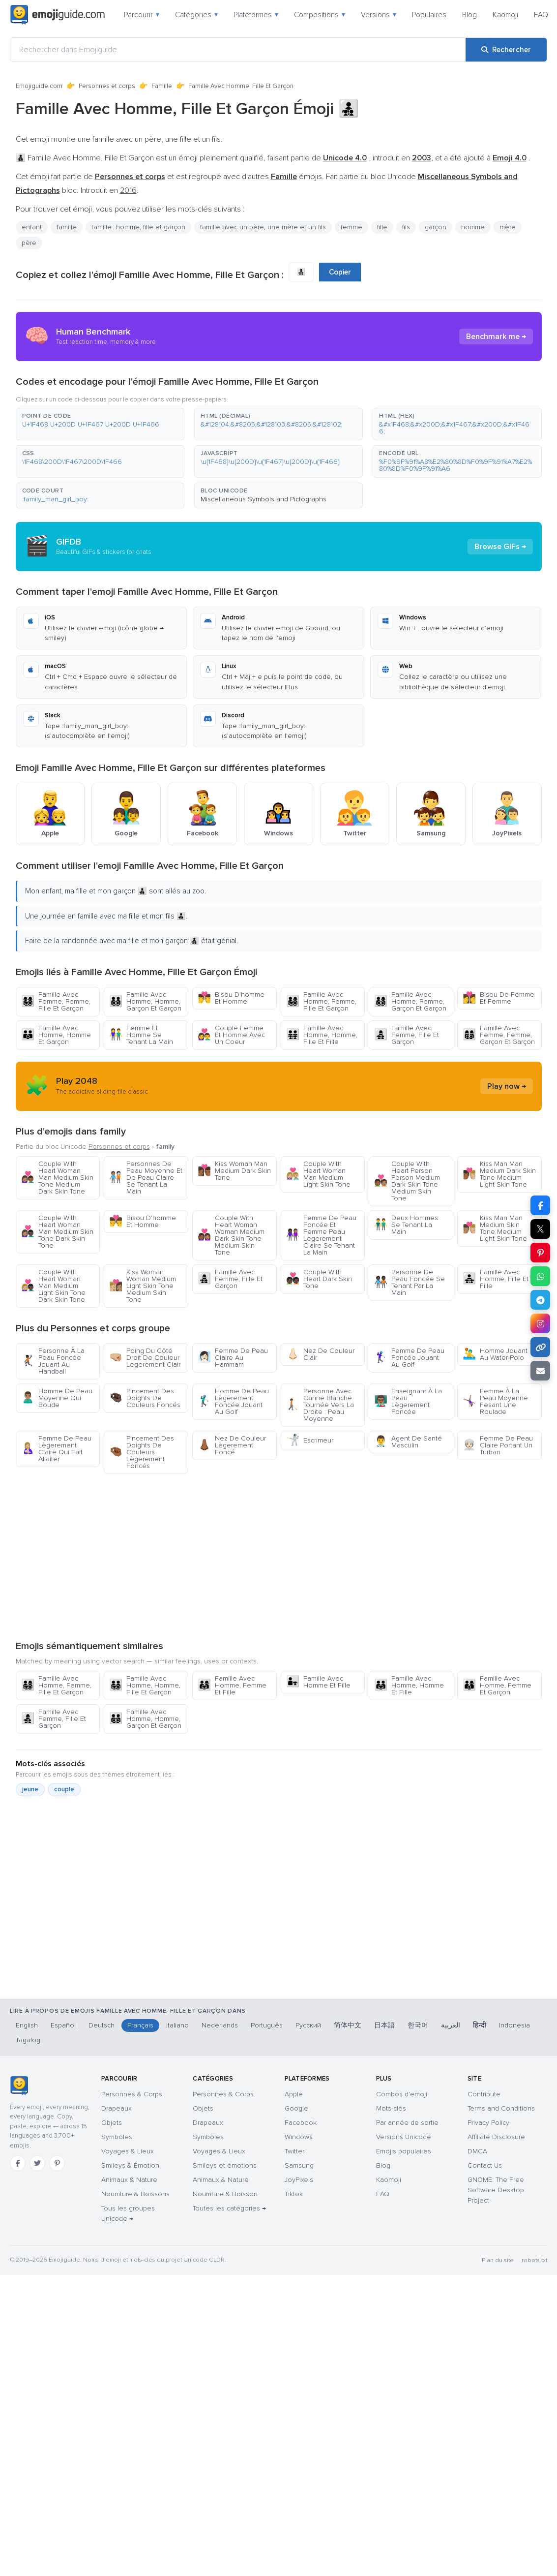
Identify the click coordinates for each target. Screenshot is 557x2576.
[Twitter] (37, 2163)
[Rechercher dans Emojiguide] (238, 49)
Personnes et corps (107, 86)
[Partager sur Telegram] (540, 1300)
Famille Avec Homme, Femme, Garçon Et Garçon (410, 1001)
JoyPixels (299, 2180)
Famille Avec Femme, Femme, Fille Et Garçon (55, 1001)
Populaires (429, 14)
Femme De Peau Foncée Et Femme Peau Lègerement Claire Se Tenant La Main (321, 1235)
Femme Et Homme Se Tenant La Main (141, 1035)
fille (382, 227)
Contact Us (485, 2165)
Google (296, 2108)
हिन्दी (479, 2025)
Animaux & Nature (129, 2180)
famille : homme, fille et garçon (138, 227)
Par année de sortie (407, 2122)
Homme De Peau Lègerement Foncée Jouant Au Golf (233, 1401)
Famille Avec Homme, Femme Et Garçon (497, 1685)
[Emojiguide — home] (57, 15)
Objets (111, 2122)
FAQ (541, 14)
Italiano (177, 2025)
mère (507, 227)
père (29, 243)
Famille (161, 86)
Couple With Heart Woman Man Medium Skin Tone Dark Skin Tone (57, 1232)
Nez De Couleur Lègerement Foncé (232, 1445)
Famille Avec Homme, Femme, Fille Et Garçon (321, 1001)
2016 (128, 190)
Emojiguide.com (39, 86)
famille (67, 227)
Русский (308, 2025)
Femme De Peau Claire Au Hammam (233, 1358)
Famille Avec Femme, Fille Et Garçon (406, 1035)
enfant (32, 227)
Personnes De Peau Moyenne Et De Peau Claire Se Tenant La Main (145, 1178)
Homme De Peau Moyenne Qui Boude (56, 1398)
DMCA (477, 2151)
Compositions (319, 14)
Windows (299, 2137)
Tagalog (28, 2040)
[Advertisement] (278, 1556)
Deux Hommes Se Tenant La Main (406, 1225)
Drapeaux (116, 2108)
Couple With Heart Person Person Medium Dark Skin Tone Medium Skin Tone (407, 1181)
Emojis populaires (403, 2151)
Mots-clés (391, 2108)
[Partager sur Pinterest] (540, 1252)
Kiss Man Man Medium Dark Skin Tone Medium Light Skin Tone (499, 1174)
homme (473, 227)
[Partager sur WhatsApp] (540, 1276)
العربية (450, 2025)
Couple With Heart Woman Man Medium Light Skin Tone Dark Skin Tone (53, 1286)
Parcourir (141, 14)
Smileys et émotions (225, 2165)
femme (351, 227)
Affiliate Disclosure (496, 2137)
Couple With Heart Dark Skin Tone (319, 1279)
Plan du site (498, 2260)
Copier (340, 272)
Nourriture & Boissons (135, 2194)
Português (267, 2025)
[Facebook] (18, 2163)
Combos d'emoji (401, 2094)
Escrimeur (309, 1440)
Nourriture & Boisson (225, 2194)
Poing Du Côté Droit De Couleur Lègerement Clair (144, 1358)
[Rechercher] (506, 49)
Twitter (294, 2151)
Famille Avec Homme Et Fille (318, 1681)
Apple (294, 2094)
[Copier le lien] (540, 1347)
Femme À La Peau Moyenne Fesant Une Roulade (495, 1401)
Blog (469, 14)
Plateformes (256, 14)
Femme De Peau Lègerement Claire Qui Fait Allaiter (56, 1448)
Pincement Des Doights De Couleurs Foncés (144, 1398)
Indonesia (514, 2025)
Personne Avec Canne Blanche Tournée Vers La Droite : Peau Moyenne (320, 1405)
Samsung (299, 2165)
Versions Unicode (403, 2137)
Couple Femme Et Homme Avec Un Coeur (231, 1035)
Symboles (116, 2137)
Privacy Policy (488, 2122)
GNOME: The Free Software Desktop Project (496, 2190)
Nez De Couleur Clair (320, 1354)
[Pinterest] (57, 2163)
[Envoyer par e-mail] (540, 1370)
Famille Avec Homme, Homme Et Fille (409, 1685)
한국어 (418, 2025)
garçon (435, 227)
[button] (100, 424)
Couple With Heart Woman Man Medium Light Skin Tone (318, 1174)
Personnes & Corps (131, 2094)
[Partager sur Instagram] (540, 1323)
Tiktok (294, 2194)
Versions (378, 14)
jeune (30, 1789)
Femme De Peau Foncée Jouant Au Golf (409, 1358)
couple (64, 1789)
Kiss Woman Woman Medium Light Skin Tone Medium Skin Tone (142, 1286)
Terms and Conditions (501, 2108)
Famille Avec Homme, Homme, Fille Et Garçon (144, 1685)
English (27, 2025)
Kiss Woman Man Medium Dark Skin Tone (234, 1171)
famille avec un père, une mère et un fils (263, 227)
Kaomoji (505, 14)
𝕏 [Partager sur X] (540, 1229)
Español (63, 2025)
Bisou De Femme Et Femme (498, 998)
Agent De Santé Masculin (408, 1441)
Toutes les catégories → (229, 2208)
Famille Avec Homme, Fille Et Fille (495, 1279)
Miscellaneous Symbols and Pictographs (263, 499)
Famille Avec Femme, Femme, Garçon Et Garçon (499, 1035)
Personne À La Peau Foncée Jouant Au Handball (53, 1361)
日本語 (384, 2025)
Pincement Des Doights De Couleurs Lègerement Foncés (141, 1452)
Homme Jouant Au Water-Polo (495, 1354)
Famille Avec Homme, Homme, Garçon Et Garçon (145, 1001)
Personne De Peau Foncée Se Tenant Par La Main (409, 1282)
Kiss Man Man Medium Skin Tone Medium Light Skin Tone (495, 1228)
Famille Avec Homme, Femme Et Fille (232, 1685)
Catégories (196, 14)
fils (406, 227)
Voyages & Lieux (127, 2151)
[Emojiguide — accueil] (19, 2085)
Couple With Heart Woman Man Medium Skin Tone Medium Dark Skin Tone (57, 1178)
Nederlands (220, 2025)
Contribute (484, 2094)
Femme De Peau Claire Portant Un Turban (498, 1445)
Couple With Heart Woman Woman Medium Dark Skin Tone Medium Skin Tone (231, 1235)
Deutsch (101, 2025)
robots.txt (534, 2260)
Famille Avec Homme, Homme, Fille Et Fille (321, 1035)
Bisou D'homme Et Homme (231, 998)
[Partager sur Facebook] (540, 1205)
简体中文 (347, 2025)
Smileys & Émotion (130, 2165)
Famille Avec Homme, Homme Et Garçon (56, 1035)
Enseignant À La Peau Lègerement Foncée (408, 1401)
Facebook (301, 2122)
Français (140, 2025)
